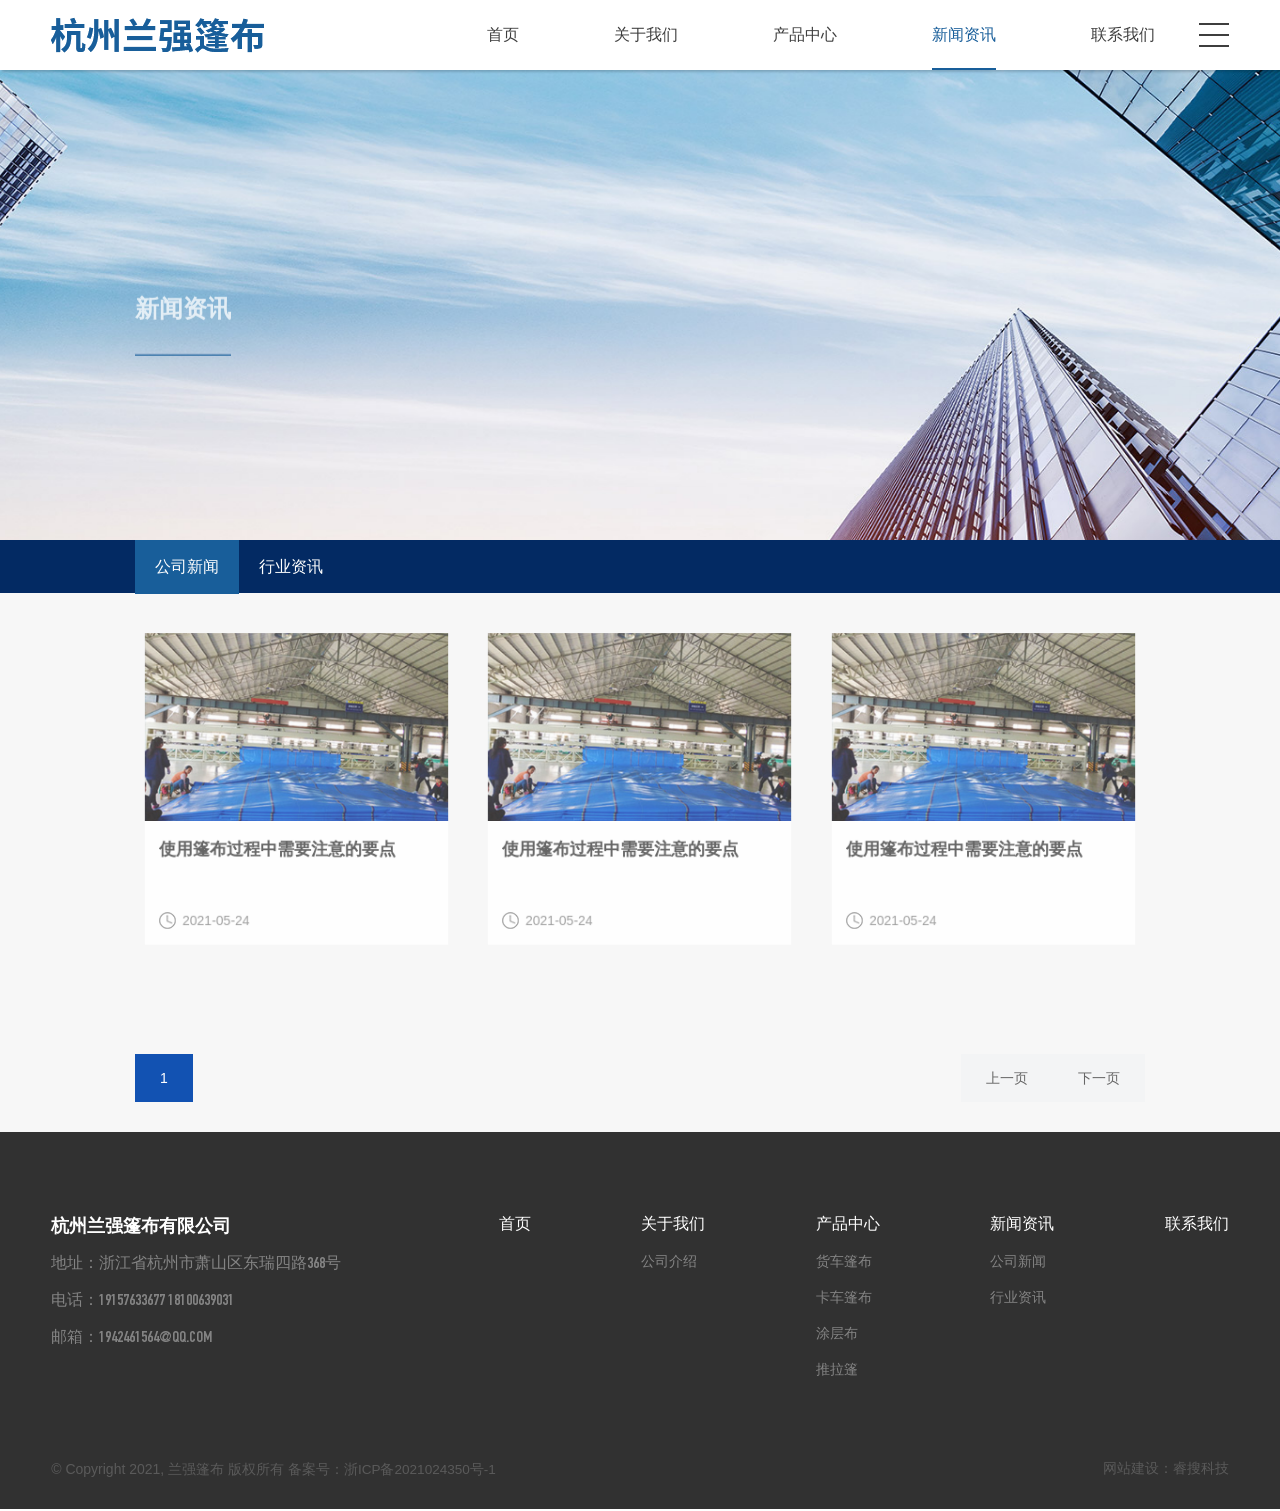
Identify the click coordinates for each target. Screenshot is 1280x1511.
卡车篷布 (844, 1299)
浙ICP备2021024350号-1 (422, 1471)
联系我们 (1123, 34)
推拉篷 (837, 1371)
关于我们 (646, 34)
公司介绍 (669, 1263)
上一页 (1007, 1080)
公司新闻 (187, 566)
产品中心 (805, 34)
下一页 (1099, 1080)
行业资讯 (291, 566)
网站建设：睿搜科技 (1166, 1471)
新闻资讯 (964, 34)
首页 (503, 34)
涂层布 (837, 1335)
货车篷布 (844, 1263)
